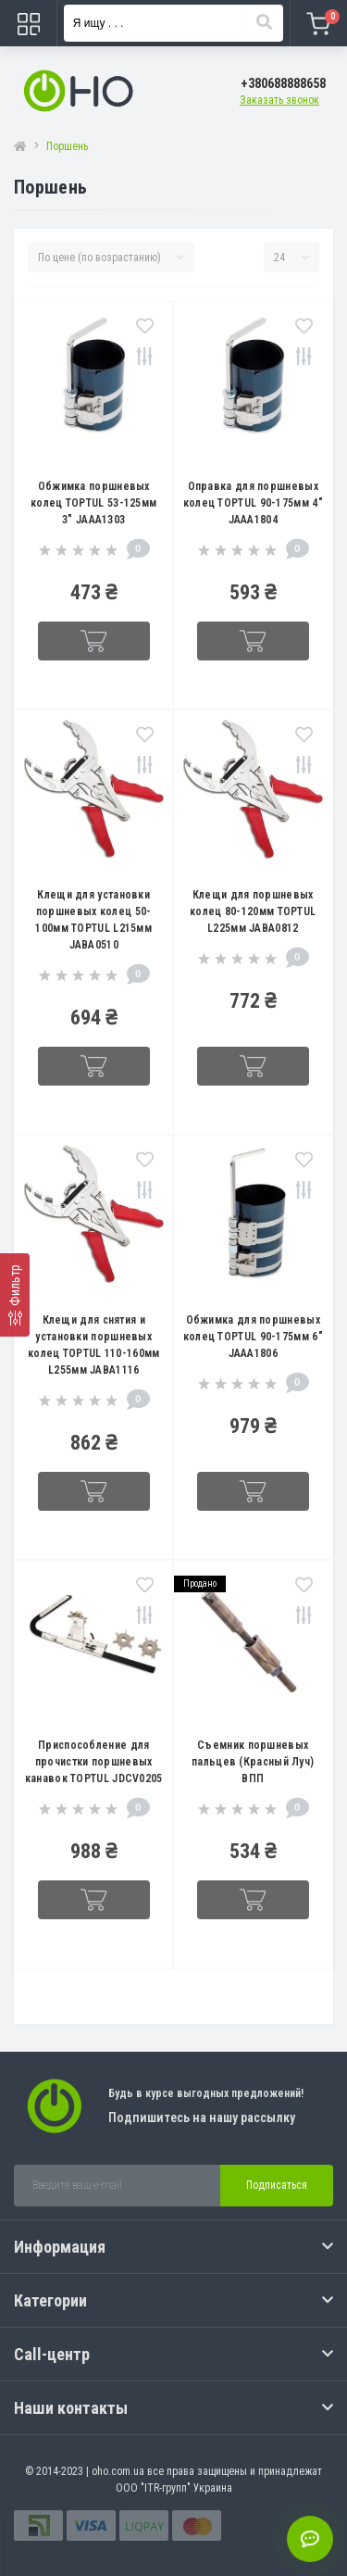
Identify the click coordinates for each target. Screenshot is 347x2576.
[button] (283, 83)
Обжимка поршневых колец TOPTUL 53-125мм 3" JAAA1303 (93, 503)
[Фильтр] (15, 1295)
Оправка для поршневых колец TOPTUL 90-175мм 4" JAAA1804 (253, 503)
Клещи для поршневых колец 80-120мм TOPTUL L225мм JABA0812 (253, 911)
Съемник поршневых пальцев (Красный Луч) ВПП (253, 1762)
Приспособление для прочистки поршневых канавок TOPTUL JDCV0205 (94, 1762)
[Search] (263, 23)
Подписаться (276, 2185)
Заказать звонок (279, 100)
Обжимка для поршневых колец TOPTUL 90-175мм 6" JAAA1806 (253, 1336)
